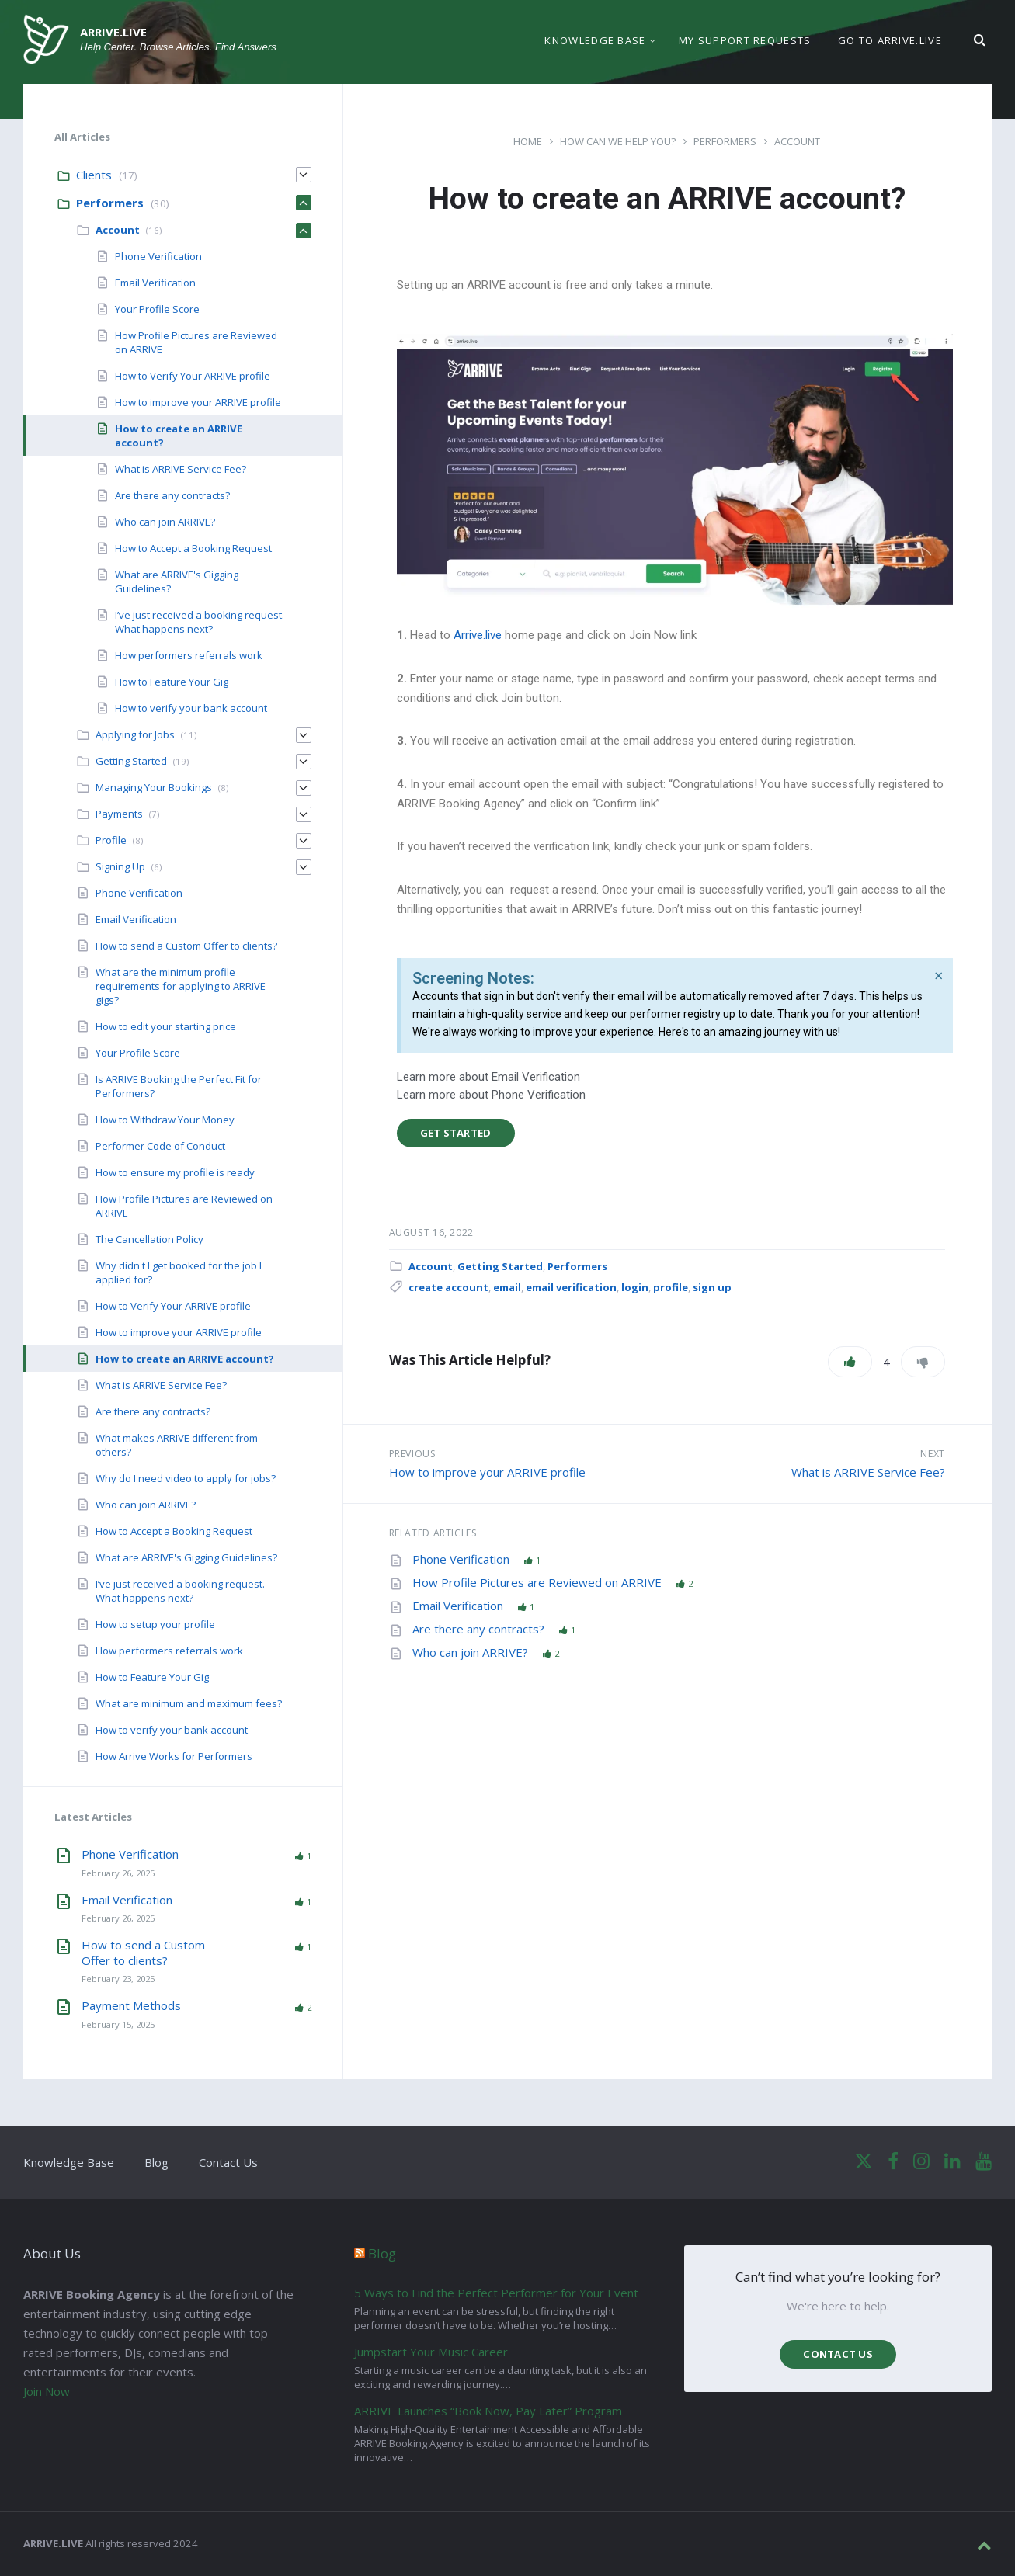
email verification (571, 1287)
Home (527, 141)
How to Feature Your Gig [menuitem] (171, 682)
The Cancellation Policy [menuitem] (149, 1239)
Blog (156, 2162)
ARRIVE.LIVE (113, 32)
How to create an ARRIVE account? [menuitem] (185, 1359)
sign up (712, 1287)
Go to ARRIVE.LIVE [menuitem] (890, 42)
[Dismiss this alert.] (938, 976)
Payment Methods (131, 2005)
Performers (724, 141)
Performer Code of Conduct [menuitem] (160, 1146)
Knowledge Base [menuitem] (594, 42)
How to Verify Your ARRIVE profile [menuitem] (192, 376)
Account (797, 141)
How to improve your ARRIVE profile (487, 1472)
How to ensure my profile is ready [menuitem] (175, 1172)
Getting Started (500, 1266)
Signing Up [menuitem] (120, 866)
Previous (412, 1453)
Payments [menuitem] (119, 814)
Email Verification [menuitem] (155, 283)
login (634, 1287)
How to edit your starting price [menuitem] (166, 1026)
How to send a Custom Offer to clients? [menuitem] (186, 946)
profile (670, 1287)
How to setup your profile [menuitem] (155, 1624)
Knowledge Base (68, 2162)
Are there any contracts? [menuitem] (172, 495)
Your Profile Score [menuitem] (157, 309)
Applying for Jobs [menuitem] (135, 734)
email (507, 1287)
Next (932, 1453)
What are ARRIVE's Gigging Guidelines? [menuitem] (186, 1557)
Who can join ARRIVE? (471, 1652)
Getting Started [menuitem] (131, 761)
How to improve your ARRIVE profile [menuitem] (198, 402)
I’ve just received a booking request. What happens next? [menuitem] (199, 622)
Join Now (46, 2391)
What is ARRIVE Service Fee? (868, 1472)
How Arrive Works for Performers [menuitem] (174, 1756)
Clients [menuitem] (94, 174)
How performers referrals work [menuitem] (188, 655)
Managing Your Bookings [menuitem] (154, 787)
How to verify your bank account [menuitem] (191, 708)
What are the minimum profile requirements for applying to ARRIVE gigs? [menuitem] (181, 986)
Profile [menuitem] (111, 840)
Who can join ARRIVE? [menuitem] (165, 522)
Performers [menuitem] (110, 202)
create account (448, 1287)
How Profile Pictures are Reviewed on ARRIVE (538, 1582)
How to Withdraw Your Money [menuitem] (165, 1120)
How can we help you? (618, 141)
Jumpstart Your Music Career (431, 2351)
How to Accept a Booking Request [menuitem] (193, 548)
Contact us (838, 2354)
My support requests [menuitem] (745, 42)
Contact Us (228, 2162)
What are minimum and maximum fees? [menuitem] (189, 1703)
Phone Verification (462, 1559)
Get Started (456, 1133)
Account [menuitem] (118, 230)
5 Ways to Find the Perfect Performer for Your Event (496, 2292)
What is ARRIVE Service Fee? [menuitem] (180, 469)
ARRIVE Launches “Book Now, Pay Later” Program (488, 2410)
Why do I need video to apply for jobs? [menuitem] (186, 1478)
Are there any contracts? (479, 1629)
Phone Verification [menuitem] (158, 256)
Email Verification (459, 1605)
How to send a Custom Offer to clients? (143, 1952)
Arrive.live (478, 635)
